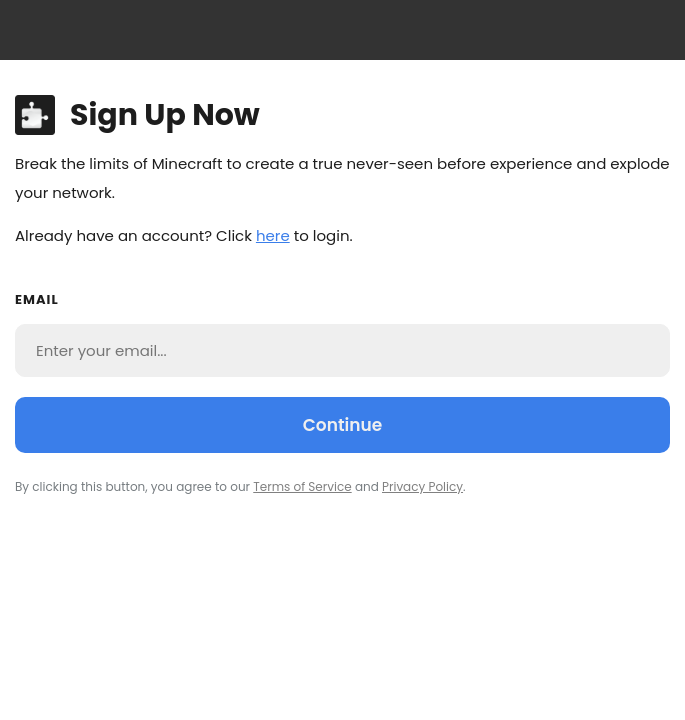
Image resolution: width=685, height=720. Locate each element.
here (273, 235)
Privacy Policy (422, 486)
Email (37, 299)
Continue (342, 425)
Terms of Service (302, 486)
